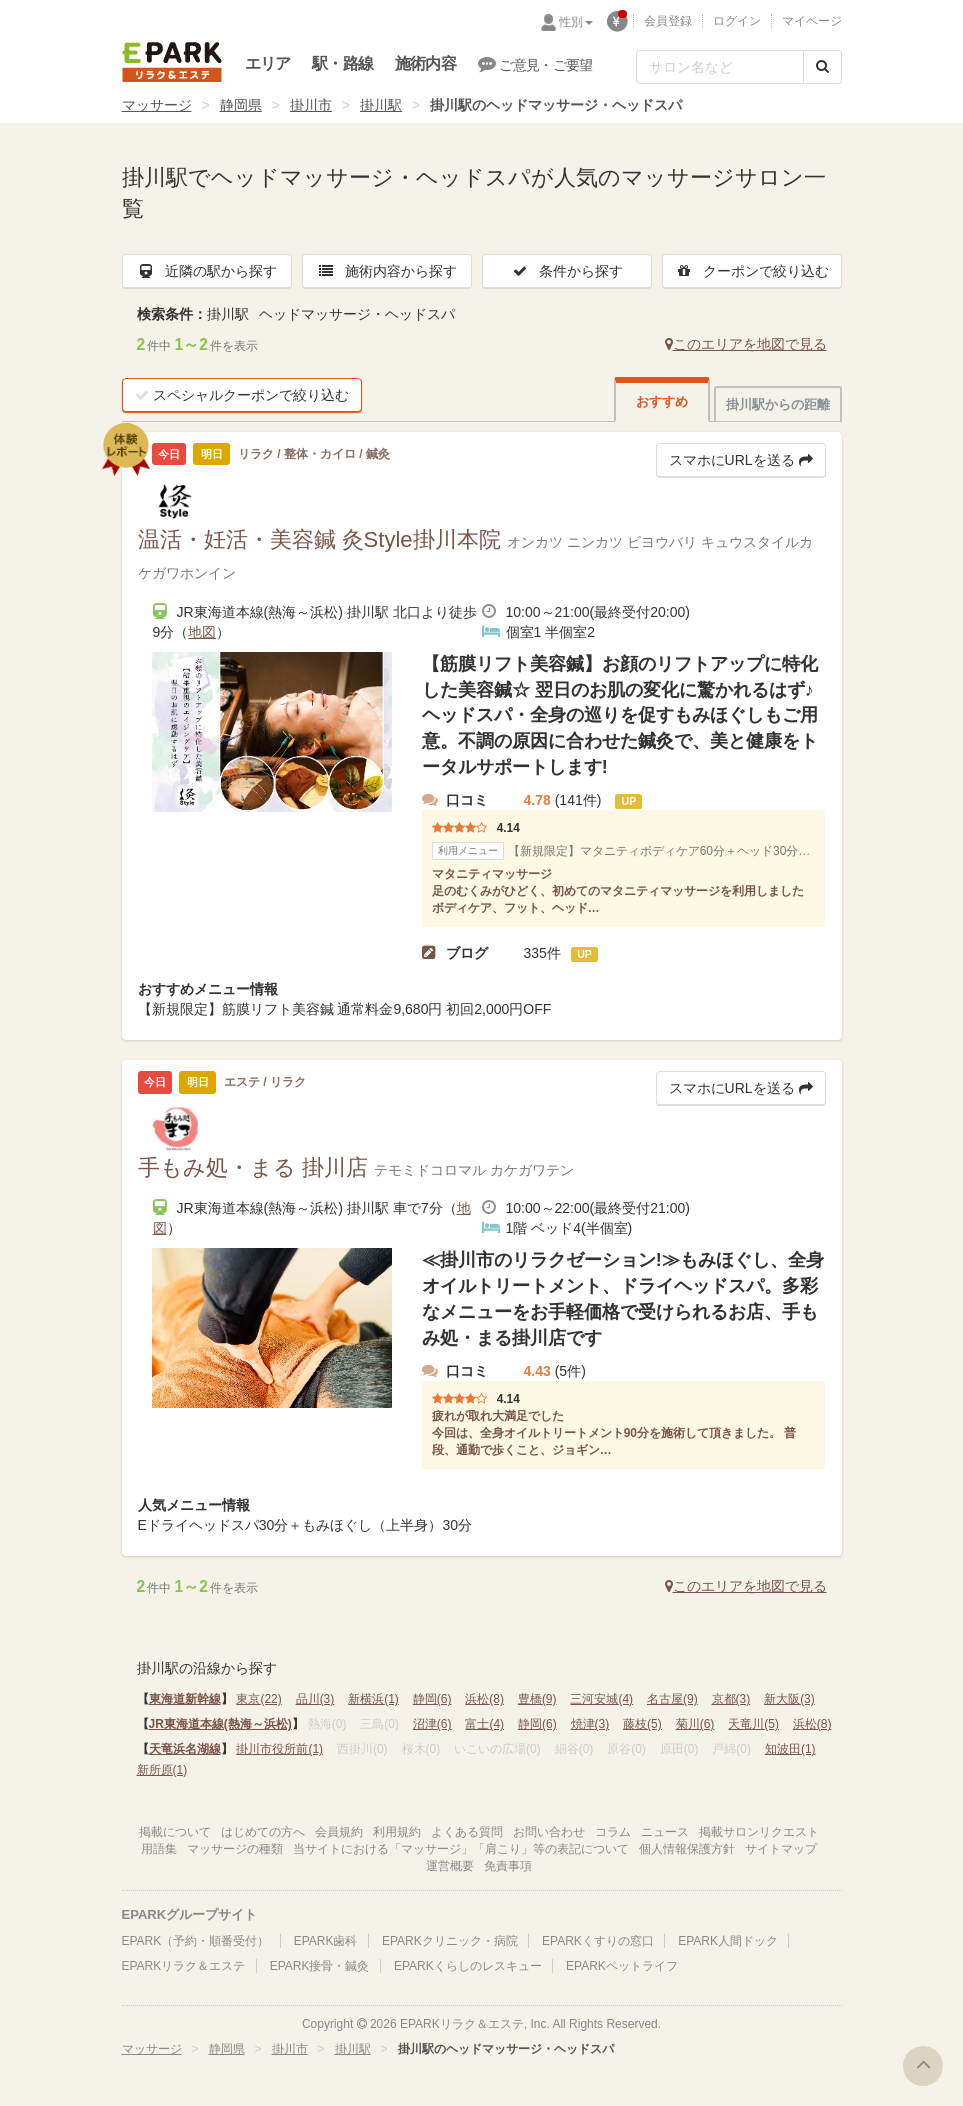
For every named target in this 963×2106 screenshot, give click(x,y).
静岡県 (241, 105)
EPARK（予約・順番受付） (196, 1941)
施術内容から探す (387, 271)
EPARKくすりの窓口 (598, 1941)
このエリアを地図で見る (746, 344)
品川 (315, 1699)
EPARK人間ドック (728, 1941)
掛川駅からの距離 (778, 404)
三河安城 (601, 1699)
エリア (268, 63)
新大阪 (789, 1699)
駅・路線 (342, 63)
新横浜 (373, 1699)
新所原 (162, 1770)
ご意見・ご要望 (535, 64)
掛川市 (311, 105)
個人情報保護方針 (687, 1849)
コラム (613, 1832)
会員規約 (339, 1832)
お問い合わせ (549, 1832)
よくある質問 (467, 1832)
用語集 (159, 1849)
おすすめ (662, 401)
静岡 (432, 1699)
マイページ (812, 21)
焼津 (590, 1724)
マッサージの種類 (235, 1849)
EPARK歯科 (326, 1941)
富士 (484, 1724)
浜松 (484, 1699)
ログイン (737, 21)
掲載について (175, 1832)
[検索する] (822, 67)
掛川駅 (381, 105)
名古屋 (672, 1699)
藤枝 (642, 1724)
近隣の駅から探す (207, 271)
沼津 (432, 1724)
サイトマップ (781, 1849)
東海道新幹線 (185, 1699)
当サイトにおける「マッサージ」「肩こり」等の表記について (461, 1849)
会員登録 (668, 21)
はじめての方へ (263, 1832)
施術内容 (425, 63)
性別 (576, 22)
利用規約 (397, 1832)
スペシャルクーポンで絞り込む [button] (242, 395)
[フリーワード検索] (720, 67)
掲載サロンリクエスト (759, 1832)
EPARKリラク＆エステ (172, 62)
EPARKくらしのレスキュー (468, 1966)
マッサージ (157, 105)
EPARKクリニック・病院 (450, 1941)
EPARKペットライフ (622, 1966)
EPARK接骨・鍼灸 (320, 1966)
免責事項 (508, 1866)
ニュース (665, 1832)
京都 (731, 1699)
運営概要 (450, 1866)
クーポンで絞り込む (752, 271)
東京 (258, 1699)
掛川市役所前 (279, 1749)
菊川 (695, 1724)
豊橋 (537, 1699)
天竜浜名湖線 (185, 1749)
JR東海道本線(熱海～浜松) (220, 1724)
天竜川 (753, 1724)
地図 (202, 632)
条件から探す (567, 271)
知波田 (790, 1749)
